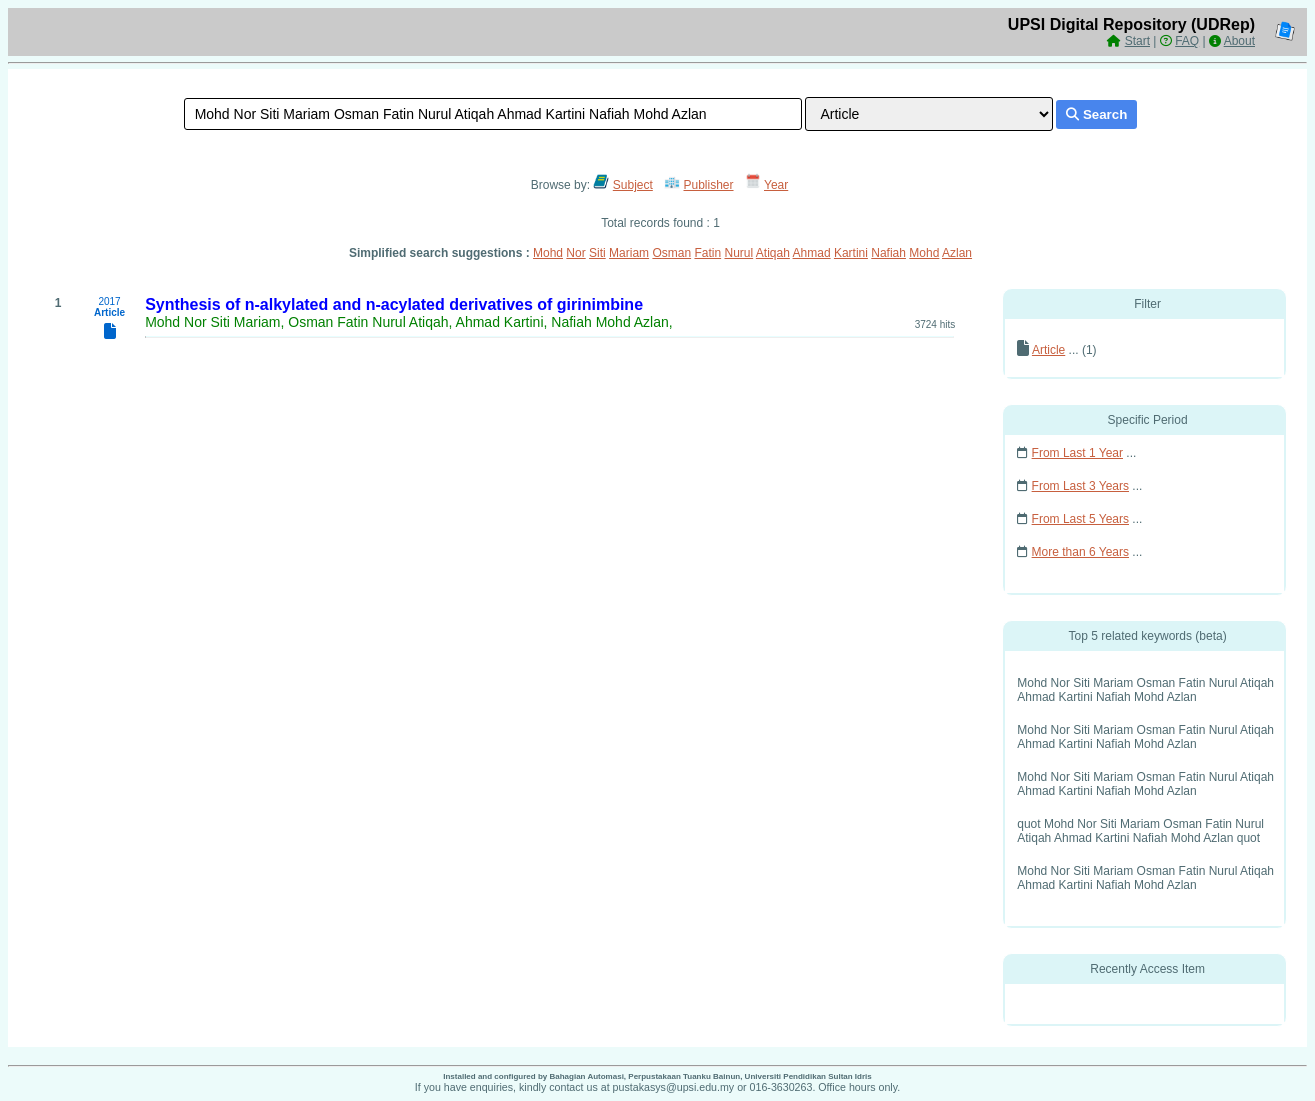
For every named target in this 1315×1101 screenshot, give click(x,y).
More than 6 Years (1080, 552)
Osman (671, 253)
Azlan (957, 253)
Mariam (629, 253)
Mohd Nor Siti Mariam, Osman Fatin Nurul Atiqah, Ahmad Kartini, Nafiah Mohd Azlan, (409, 322)
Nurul (738, 253)
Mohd (548, 253)
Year (776, 185)
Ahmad (812, 253)
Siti (597, 253)
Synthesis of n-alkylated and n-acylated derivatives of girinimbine (394, 304)
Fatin (707, 253)
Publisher (709, 185)
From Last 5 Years (1080, 519)
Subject (633, 185)
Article (1048, 350)
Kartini (851, 253)
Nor (575, 253)
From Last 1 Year (1077, 453)
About (1239, 41)
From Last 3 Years (1080, 486)
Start (1137, 41)
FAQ (1187, 41)
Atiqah (773, 253)
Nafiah (888, 253)
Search (1096, 114)
